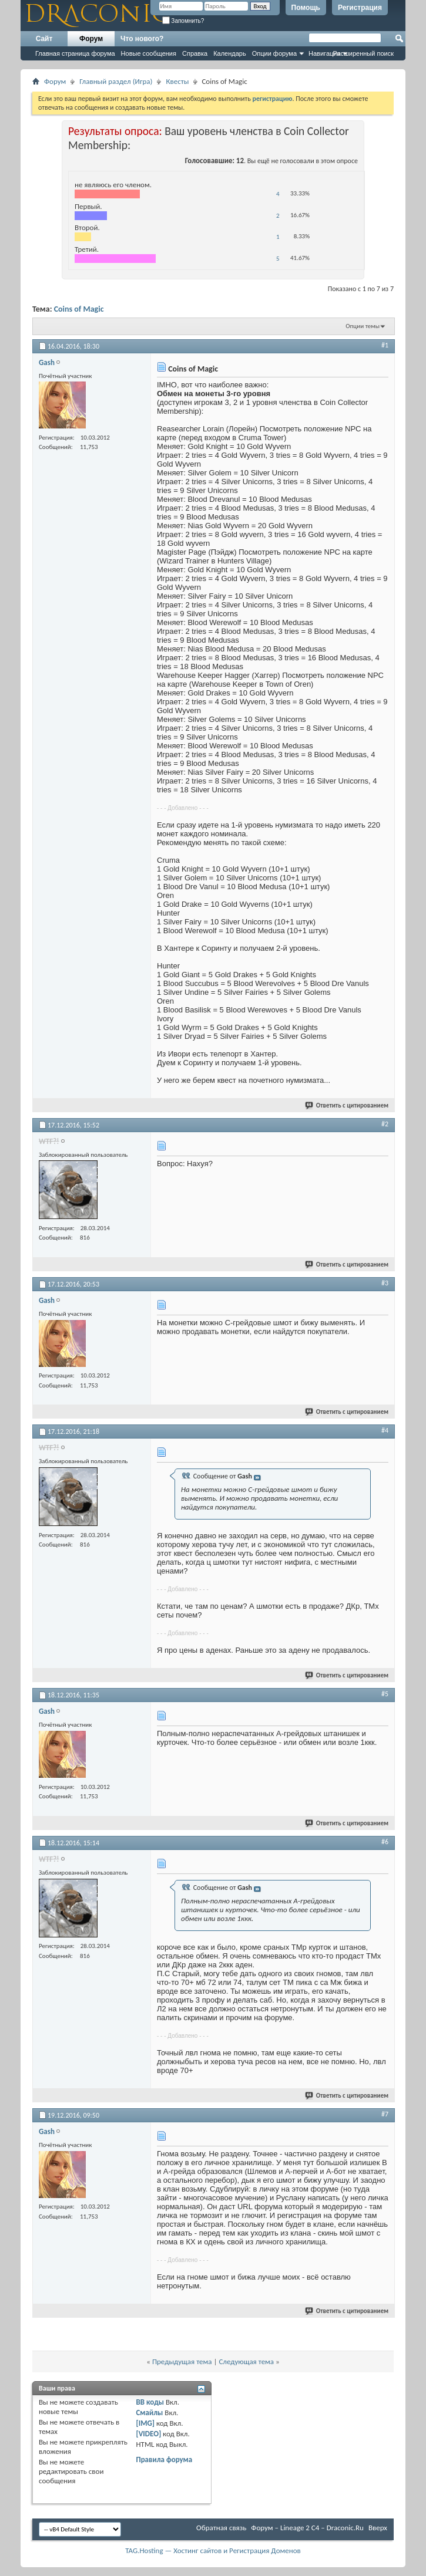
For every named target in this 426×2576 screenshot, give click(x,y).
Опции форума (274, 53)
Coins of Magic (79, 309)
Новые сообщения (148, 53)
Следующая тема (246, 2361)
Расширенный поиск (363, 53)
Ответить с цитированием (347, 1105)
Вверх (377, 2527)
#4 (384, 1430)
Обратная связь (221, 2527)
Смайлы (149, 2412)
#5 (384, 1694)
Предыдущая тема (182, 2361)
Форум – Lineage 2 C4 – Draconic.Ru (307, 2527)
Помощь (305, 8)
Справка (194, 53)
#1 (384, 345)
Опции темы (363, 326)
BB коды (150, 2402)
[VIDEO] (148, 2433)
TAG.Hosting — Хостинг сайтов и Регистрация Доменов (213, 2550)
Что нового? (141, 39)
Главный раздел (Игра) (115, 81)
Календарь (229, 53)
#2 (384, 1124)
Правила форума (164, 2459)
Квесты (177, 81)
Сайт (44, 39)
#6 (384, 1842)
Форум (91, 39)
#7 (384, 2114)
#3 (384, 1283)
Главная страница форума (75, 53)
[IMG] (145, 2423)
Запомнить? (183, 21)
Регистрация (360, 8)
